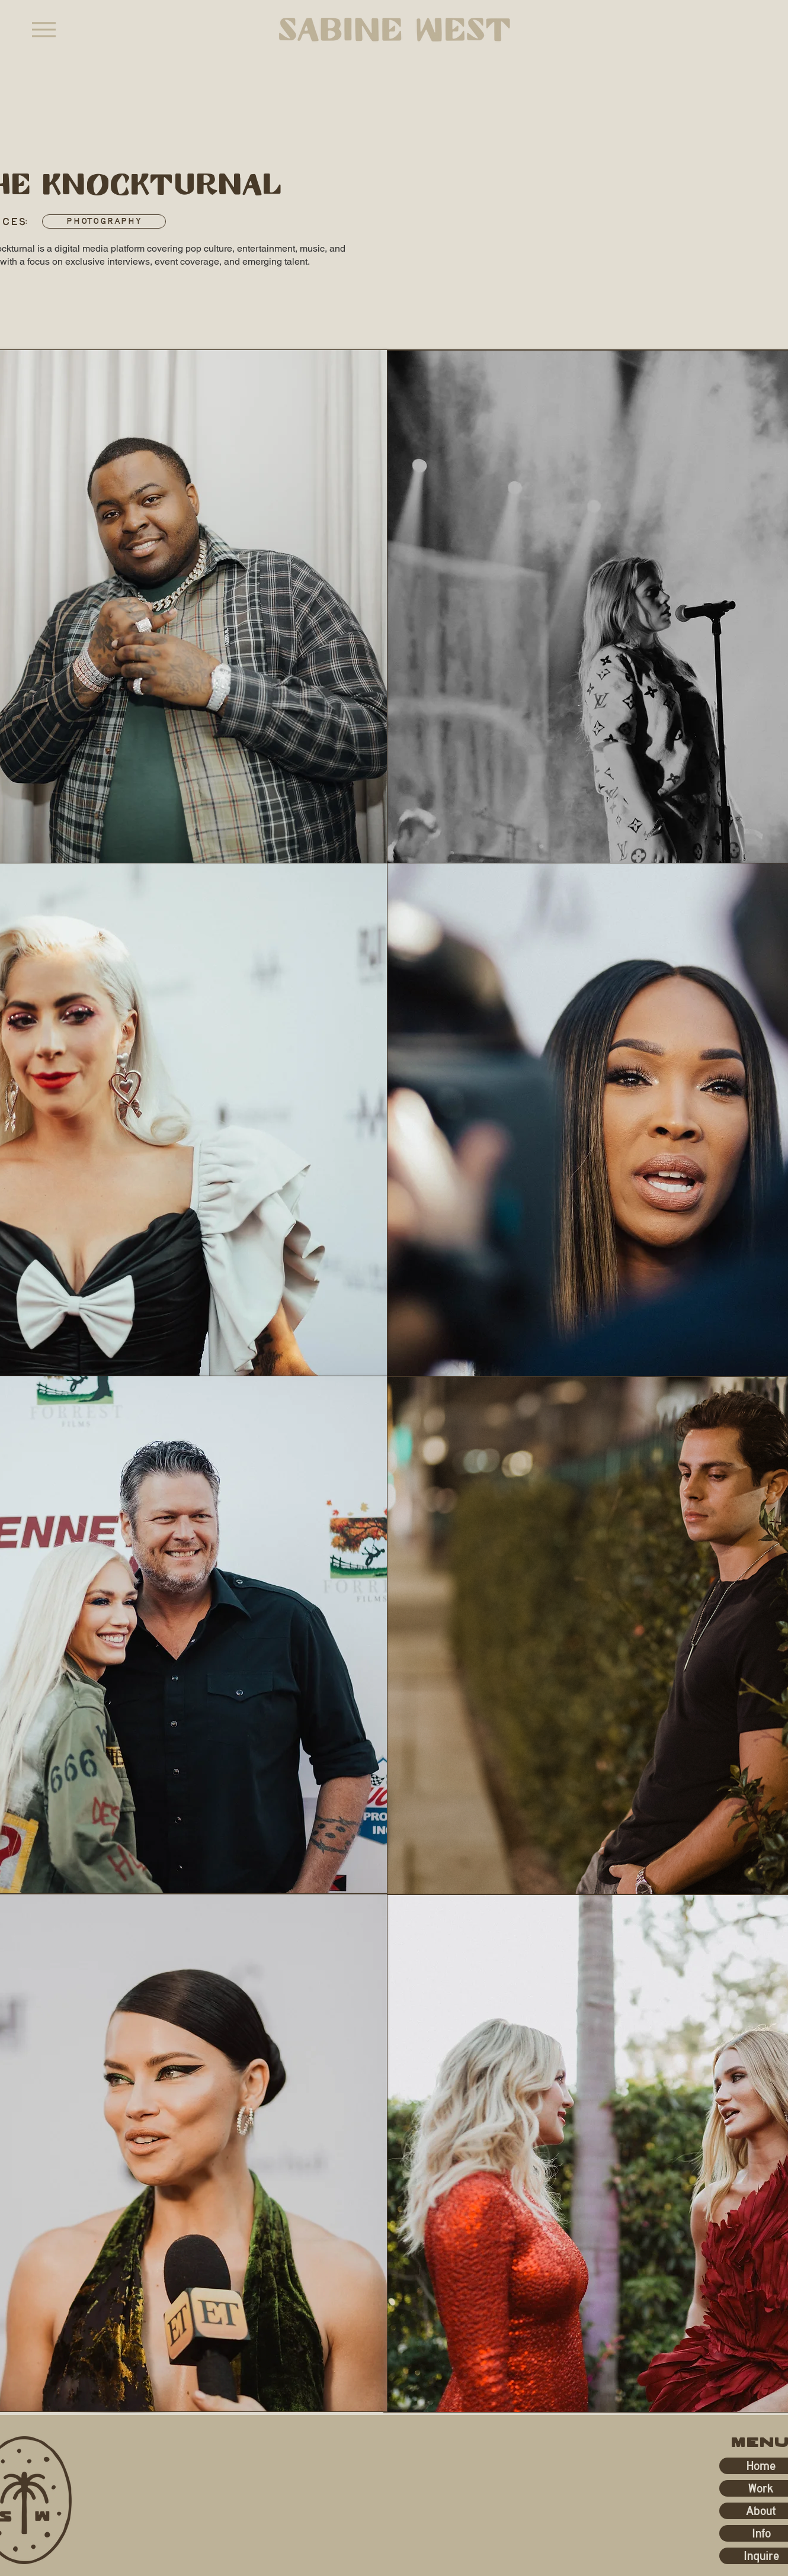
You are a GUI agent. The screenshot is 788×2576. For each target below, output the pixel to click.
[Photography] (104, 221)
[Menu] (43, 29)
